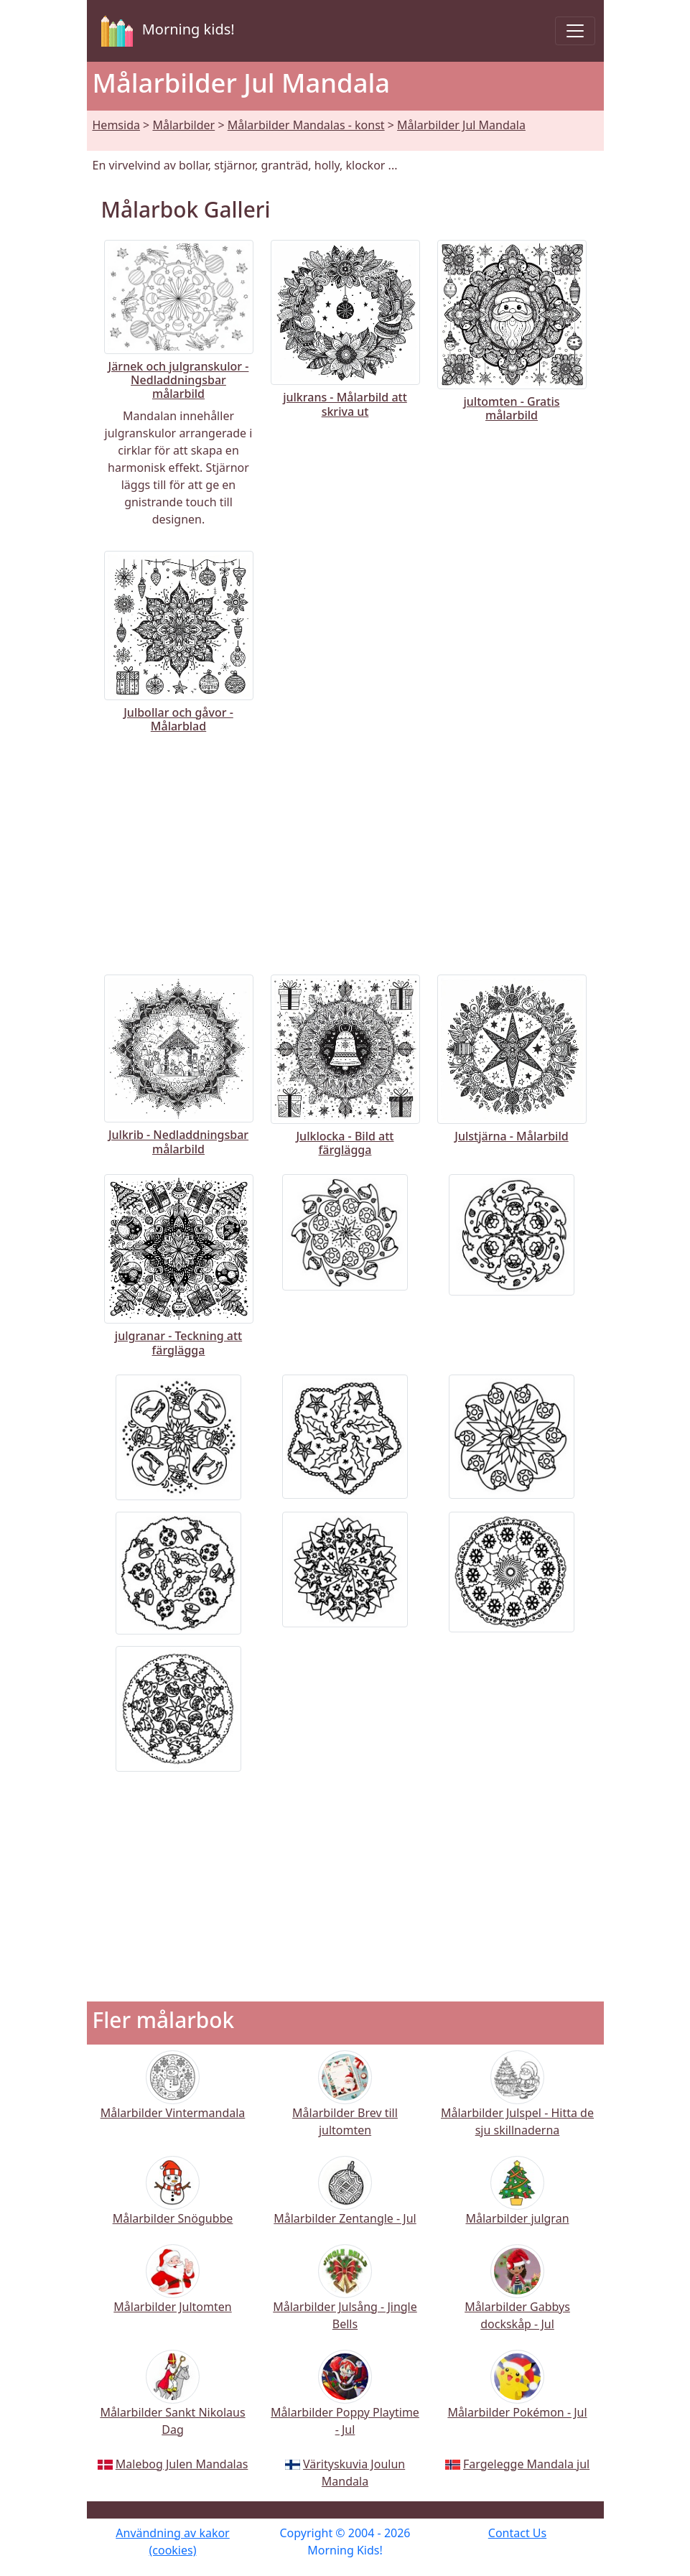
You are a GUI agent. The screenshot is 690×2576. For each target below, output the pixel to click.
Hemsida (116, 125)
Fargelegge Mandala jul (526, 2464)
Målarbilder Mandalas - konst (306, 125)
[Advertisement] (345, 851)
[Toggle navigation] (575, 31)
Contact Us (517, 2533)
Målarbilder (183, 125)
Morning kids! (165, 30)
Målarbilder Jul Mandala (461, 125)
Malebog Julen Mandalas (182, 2464)
